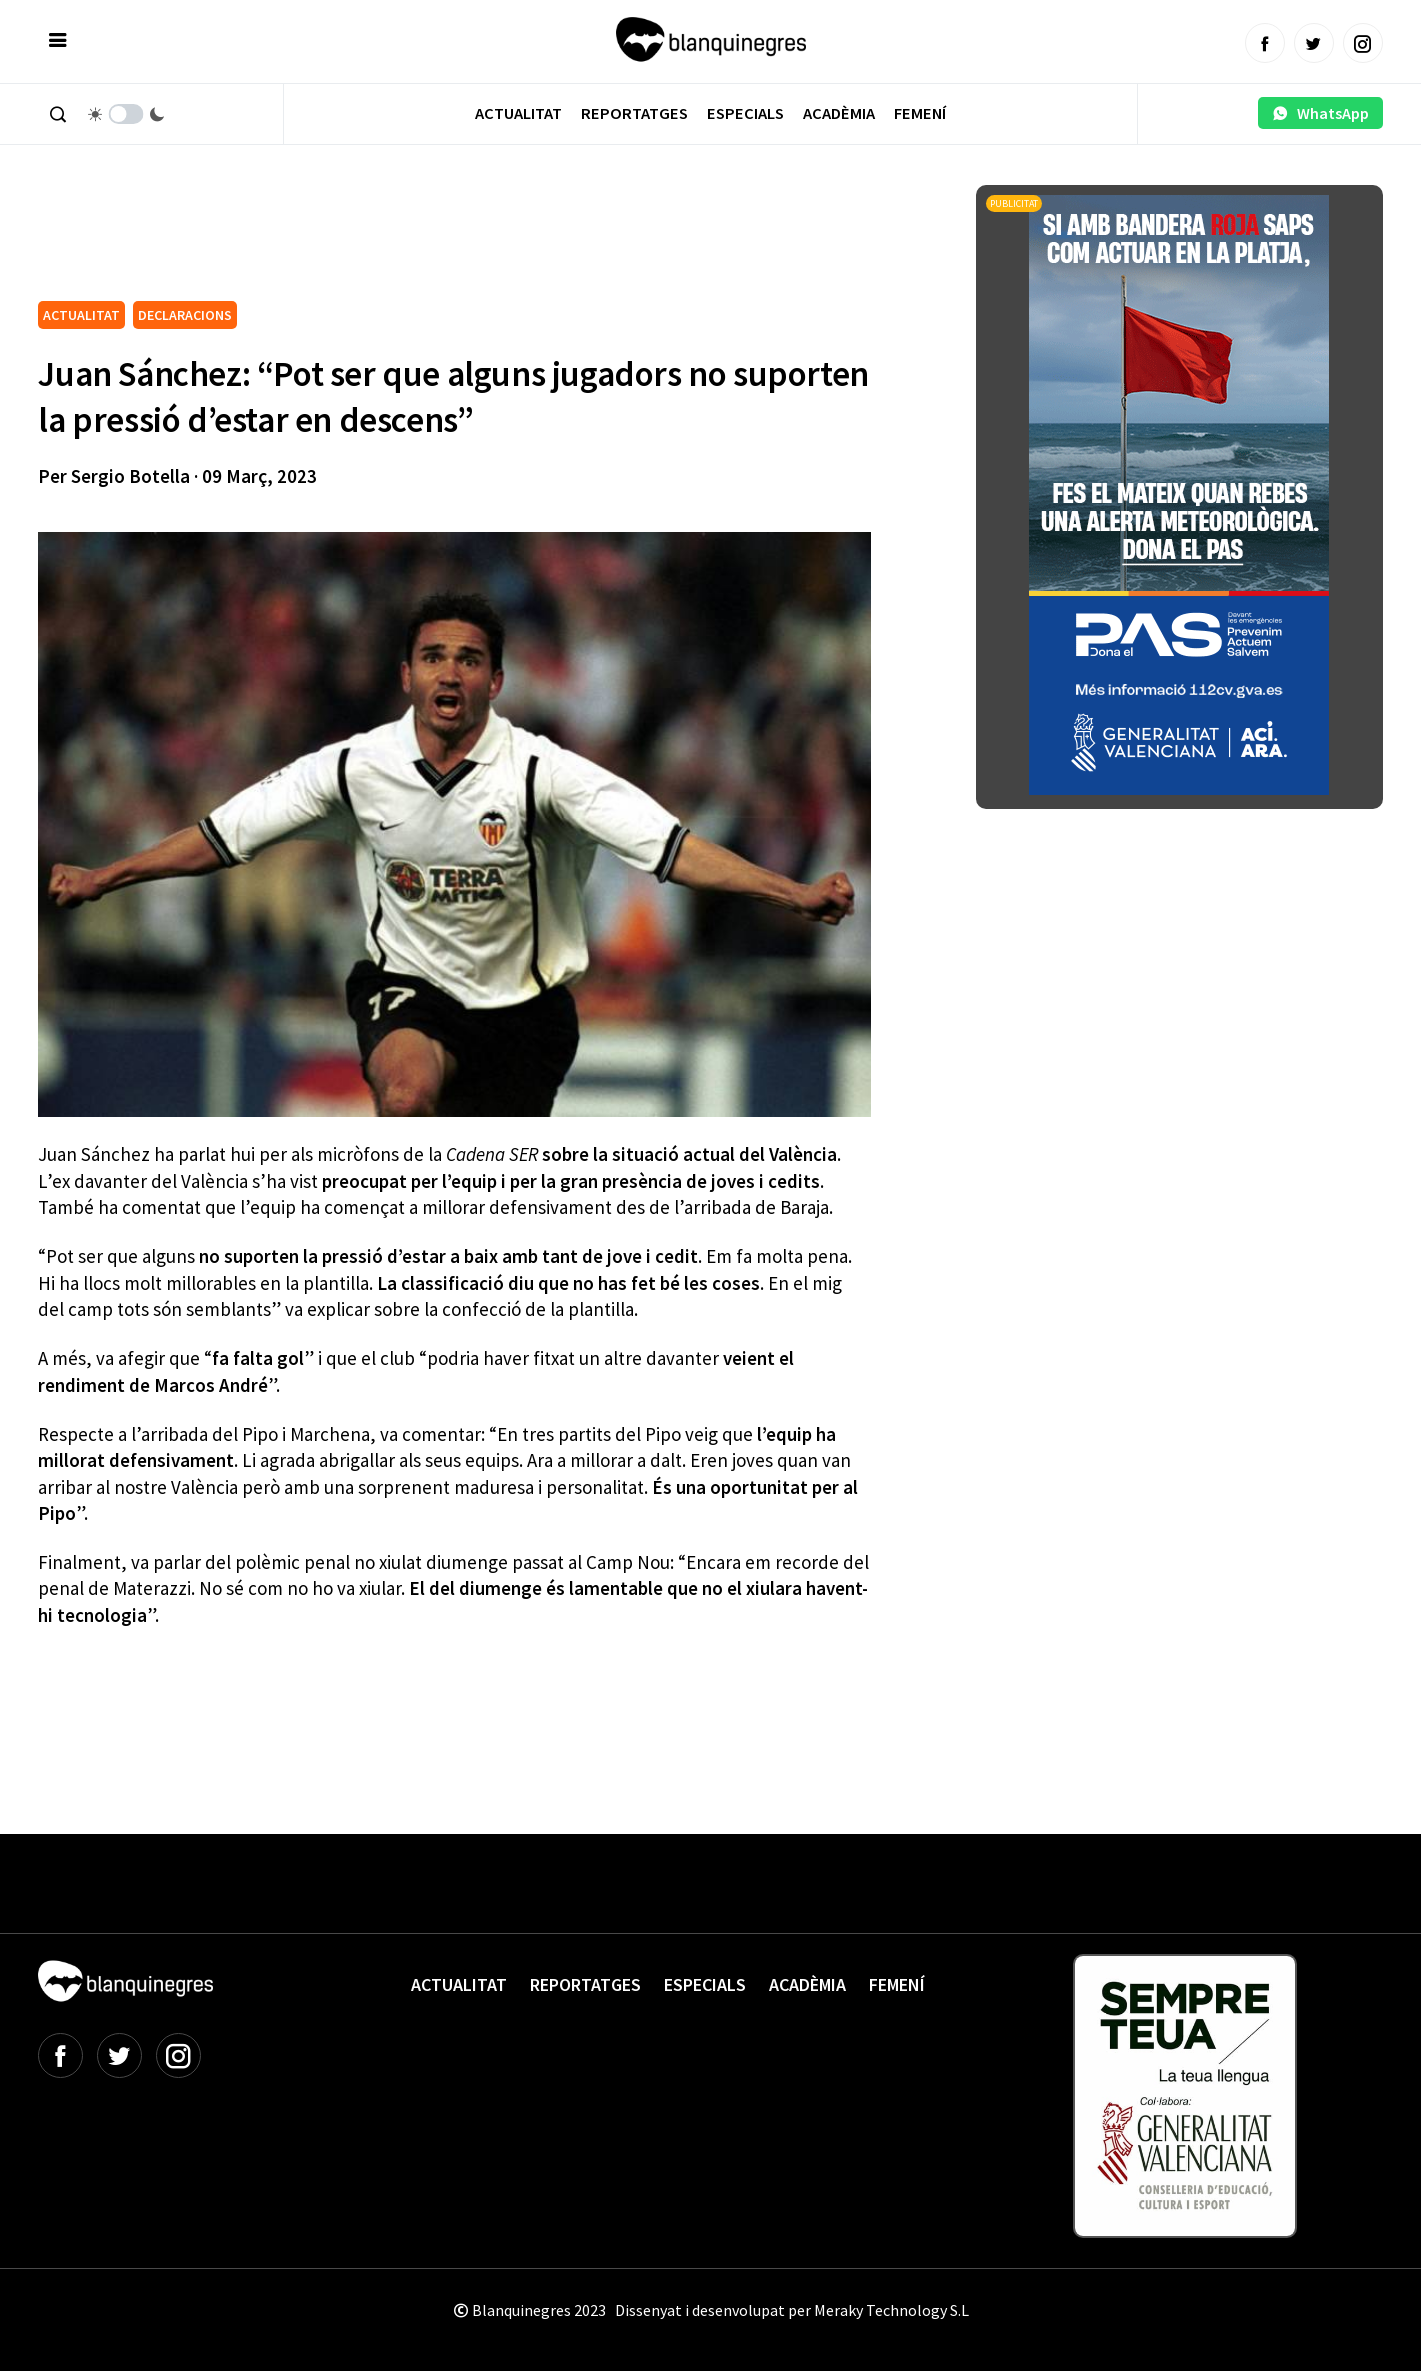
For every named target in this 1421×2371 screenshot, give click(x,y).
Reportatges (634, 113)
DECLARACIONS (185, 315)
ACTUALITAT (81, 315)
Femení (920, 113)
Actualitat (518, 113)
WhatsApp (1320, 113)
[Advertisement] (402, 240)
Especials (745, 113)
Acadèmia (839, 113)
